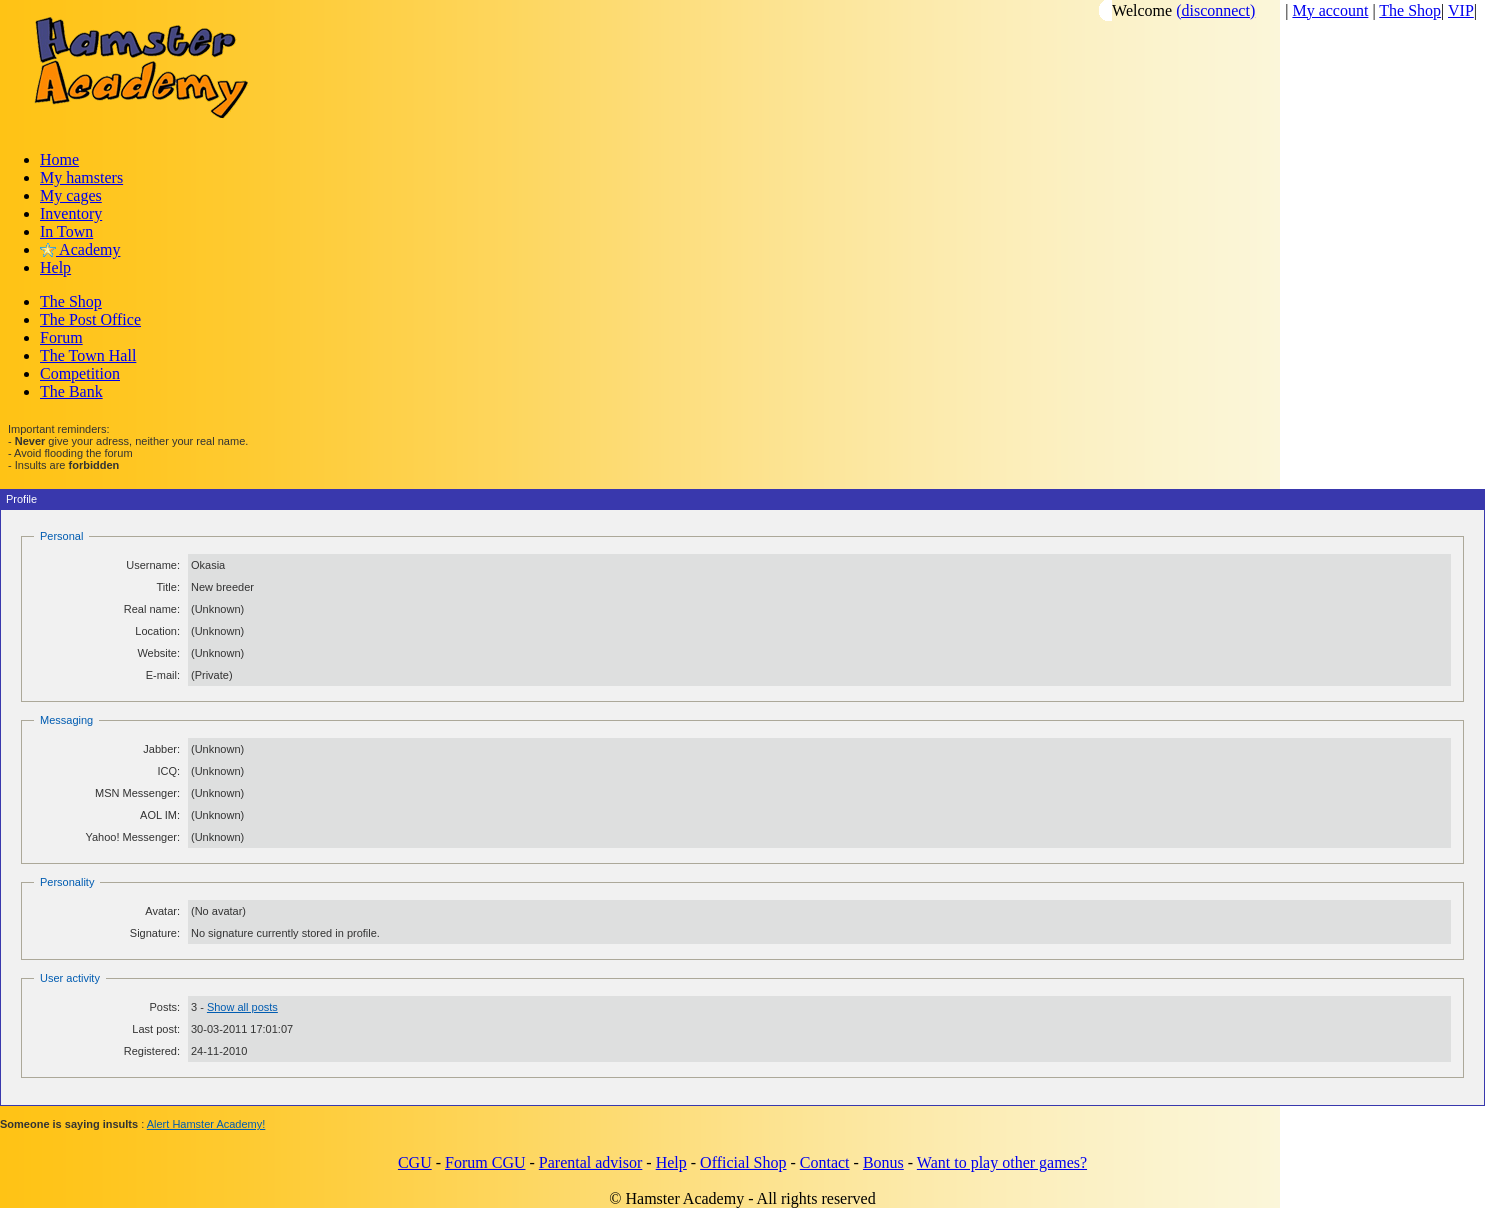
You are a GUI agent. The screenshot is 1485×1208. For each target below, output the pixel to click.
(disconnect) (1215, 10)
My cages (71, 195)
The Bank (71, 391)
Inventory (71, 213)
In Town (66, 231)
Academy (80, 249)
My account (1330, 10)
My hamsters (81, 177)
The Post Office (90, 319)
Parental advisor (591, 1162)
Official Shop (743, 1162)
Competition (80, 373)
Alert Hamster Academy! (206, 1124)
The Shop (1410, 10)
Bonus (883, 1162)
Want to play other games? (1002, 1162)
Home (59, 159)
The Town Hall (88, 355)
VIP (1461, 10)
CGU (415, 1162)
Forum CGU (485, 1162)
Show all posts (242, 1007)
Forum (61, 337)
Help (55, 267)
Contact (825, 1162)
